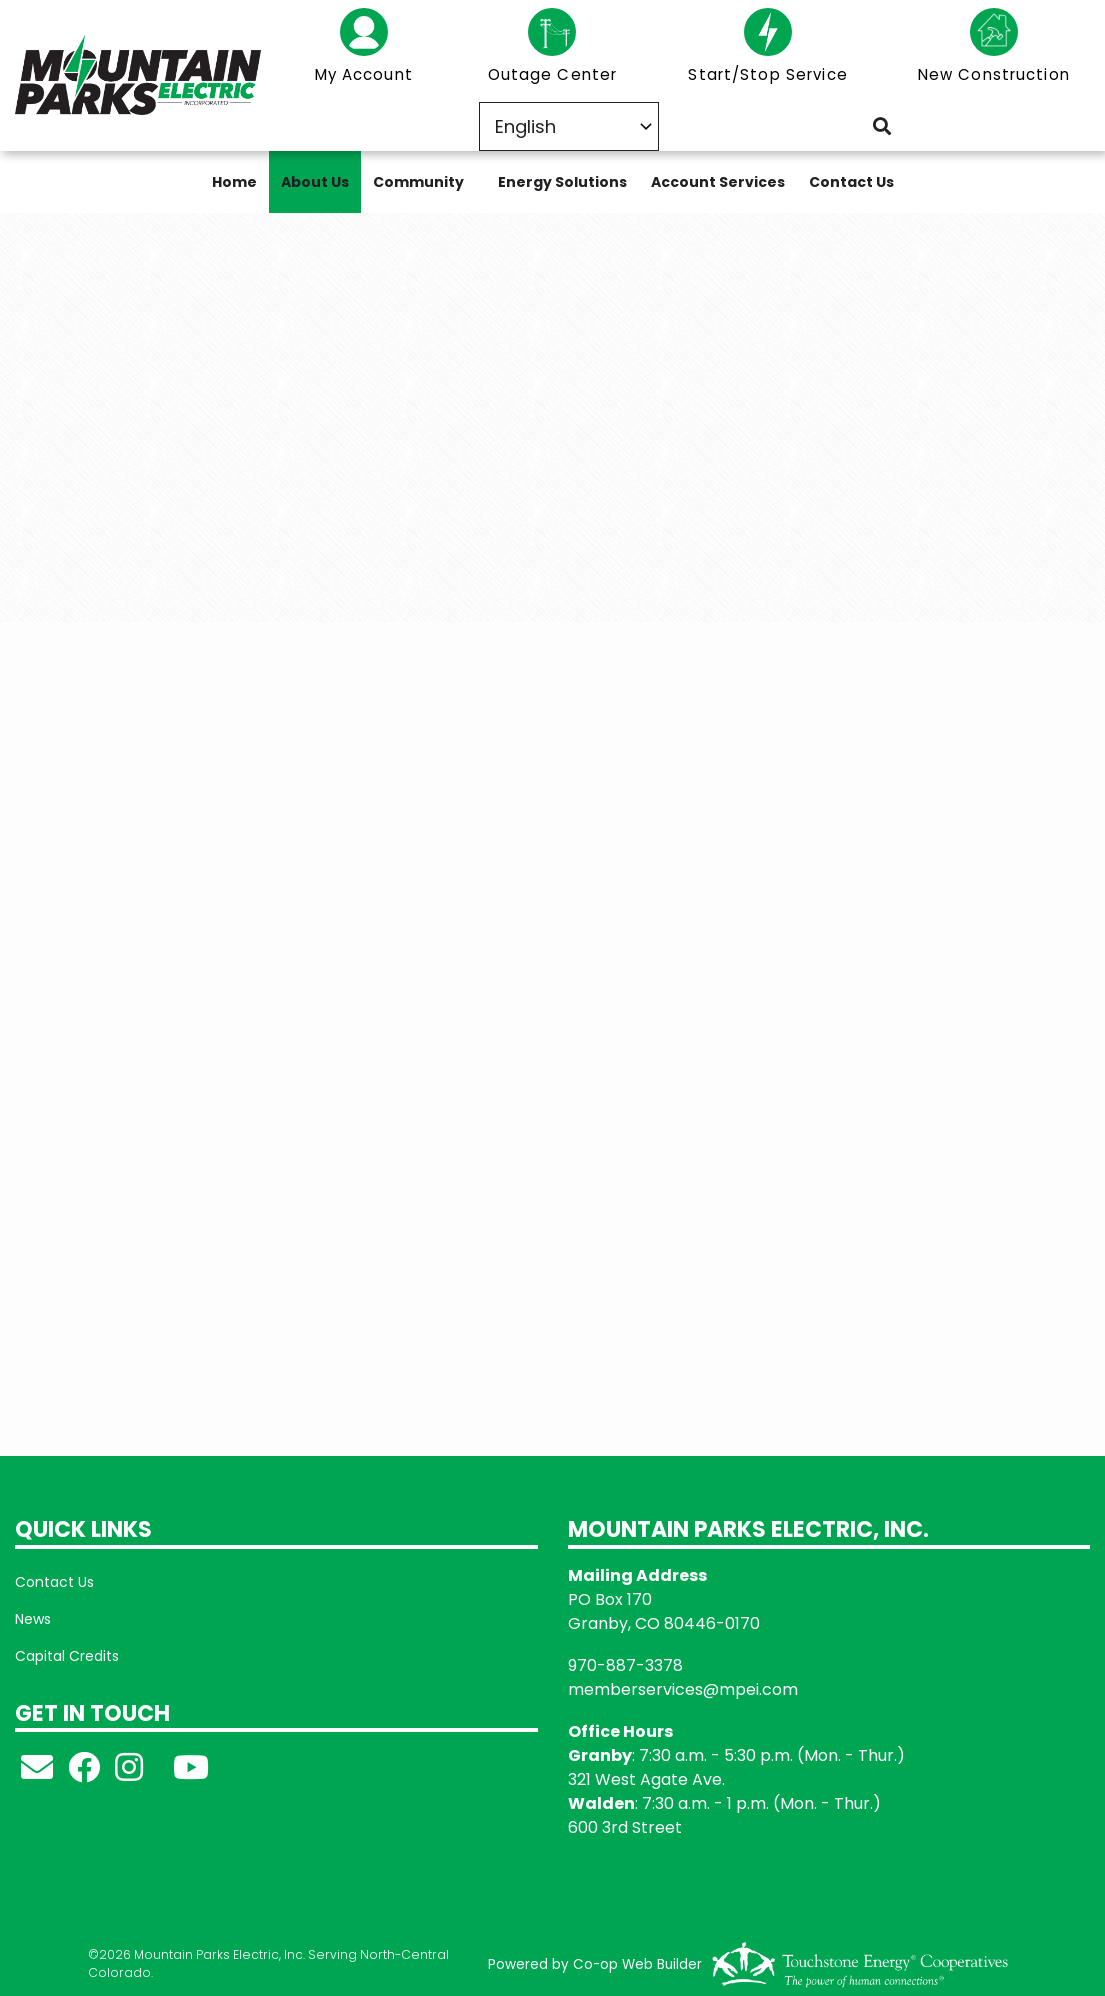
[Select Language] (569, 126)
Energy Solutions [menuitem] (562, 182)
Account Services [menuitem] (718, 182)
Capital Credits (67, 1656)
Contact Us (54, 1582)
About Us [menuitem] (315, 182)
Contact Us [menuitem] (851, 182)
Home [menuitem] (234, 182)
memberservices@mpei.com (683, 1689)
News (33, 1619)
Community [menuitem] (418, 182)
